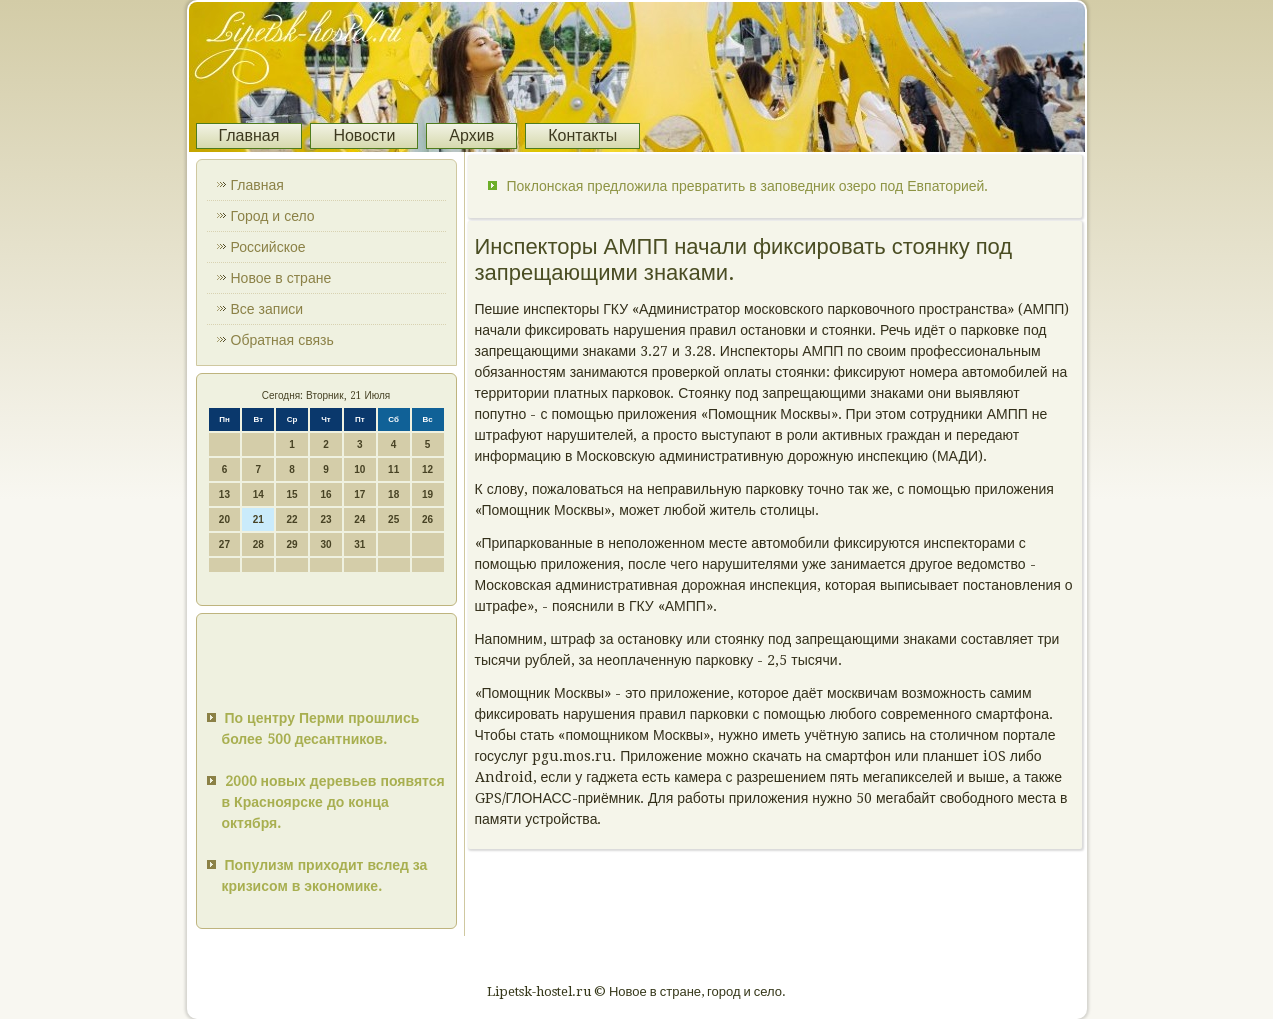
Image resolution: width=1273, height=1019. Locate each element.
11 (393, 469)
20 (224, 519)
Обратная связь (282, 340)
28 (258, 544)
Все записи (267, 309)
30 (325, 544)
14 (258, 494)
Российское (268, 247)
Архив (471, 135)
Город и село (273, 216)
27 (224, 544)
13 (224, 494)
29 (292, 544)
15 (292, 494)
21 (258, 519)
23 (325, 519)
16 (325, 494)
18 (393, 494)
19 (427, 494)
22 (292, 519)
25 (393, 519)
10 (359, 469)
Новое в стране (281, 278)
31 (359, 544)
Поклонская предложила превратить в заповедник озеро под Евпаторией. (748, 186)
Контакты (582, 135)
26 (427, 519)
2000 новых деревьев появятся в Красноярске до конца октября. (333, 802)
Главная (249, 135)
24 (359, 519)
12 (427, 469)
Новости (364, 135)
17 (359, 494)
